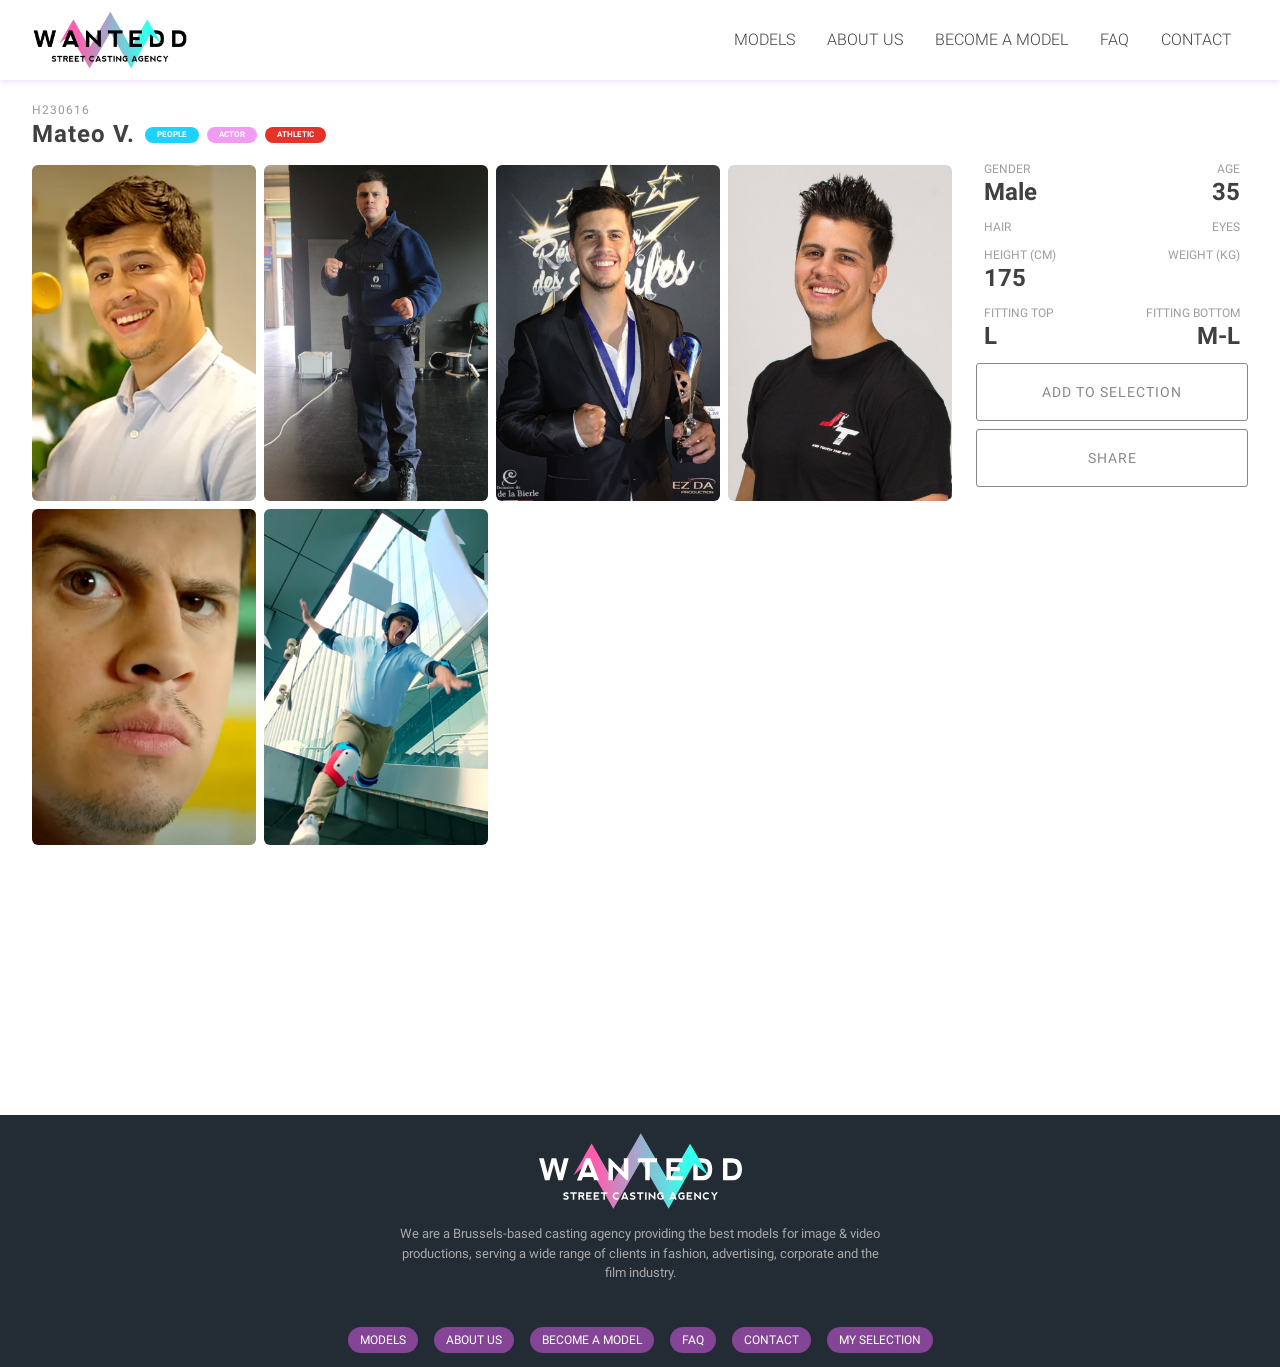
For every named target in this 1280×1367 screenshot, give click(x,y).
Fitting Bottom (1193, 313)
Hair (997, 227)
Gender (1007, 169)
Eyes (1226, 227)
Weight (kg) (1204, 255)
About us (865, 39)
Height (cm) (1020, 255)
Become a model (1001, 39)
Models (764, 39)
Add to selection (1112, 392)
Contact (1196, 39)
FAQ (1114, 39)
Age (1228, 169)
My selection (880, 1340)
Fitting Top (1019, 313)
